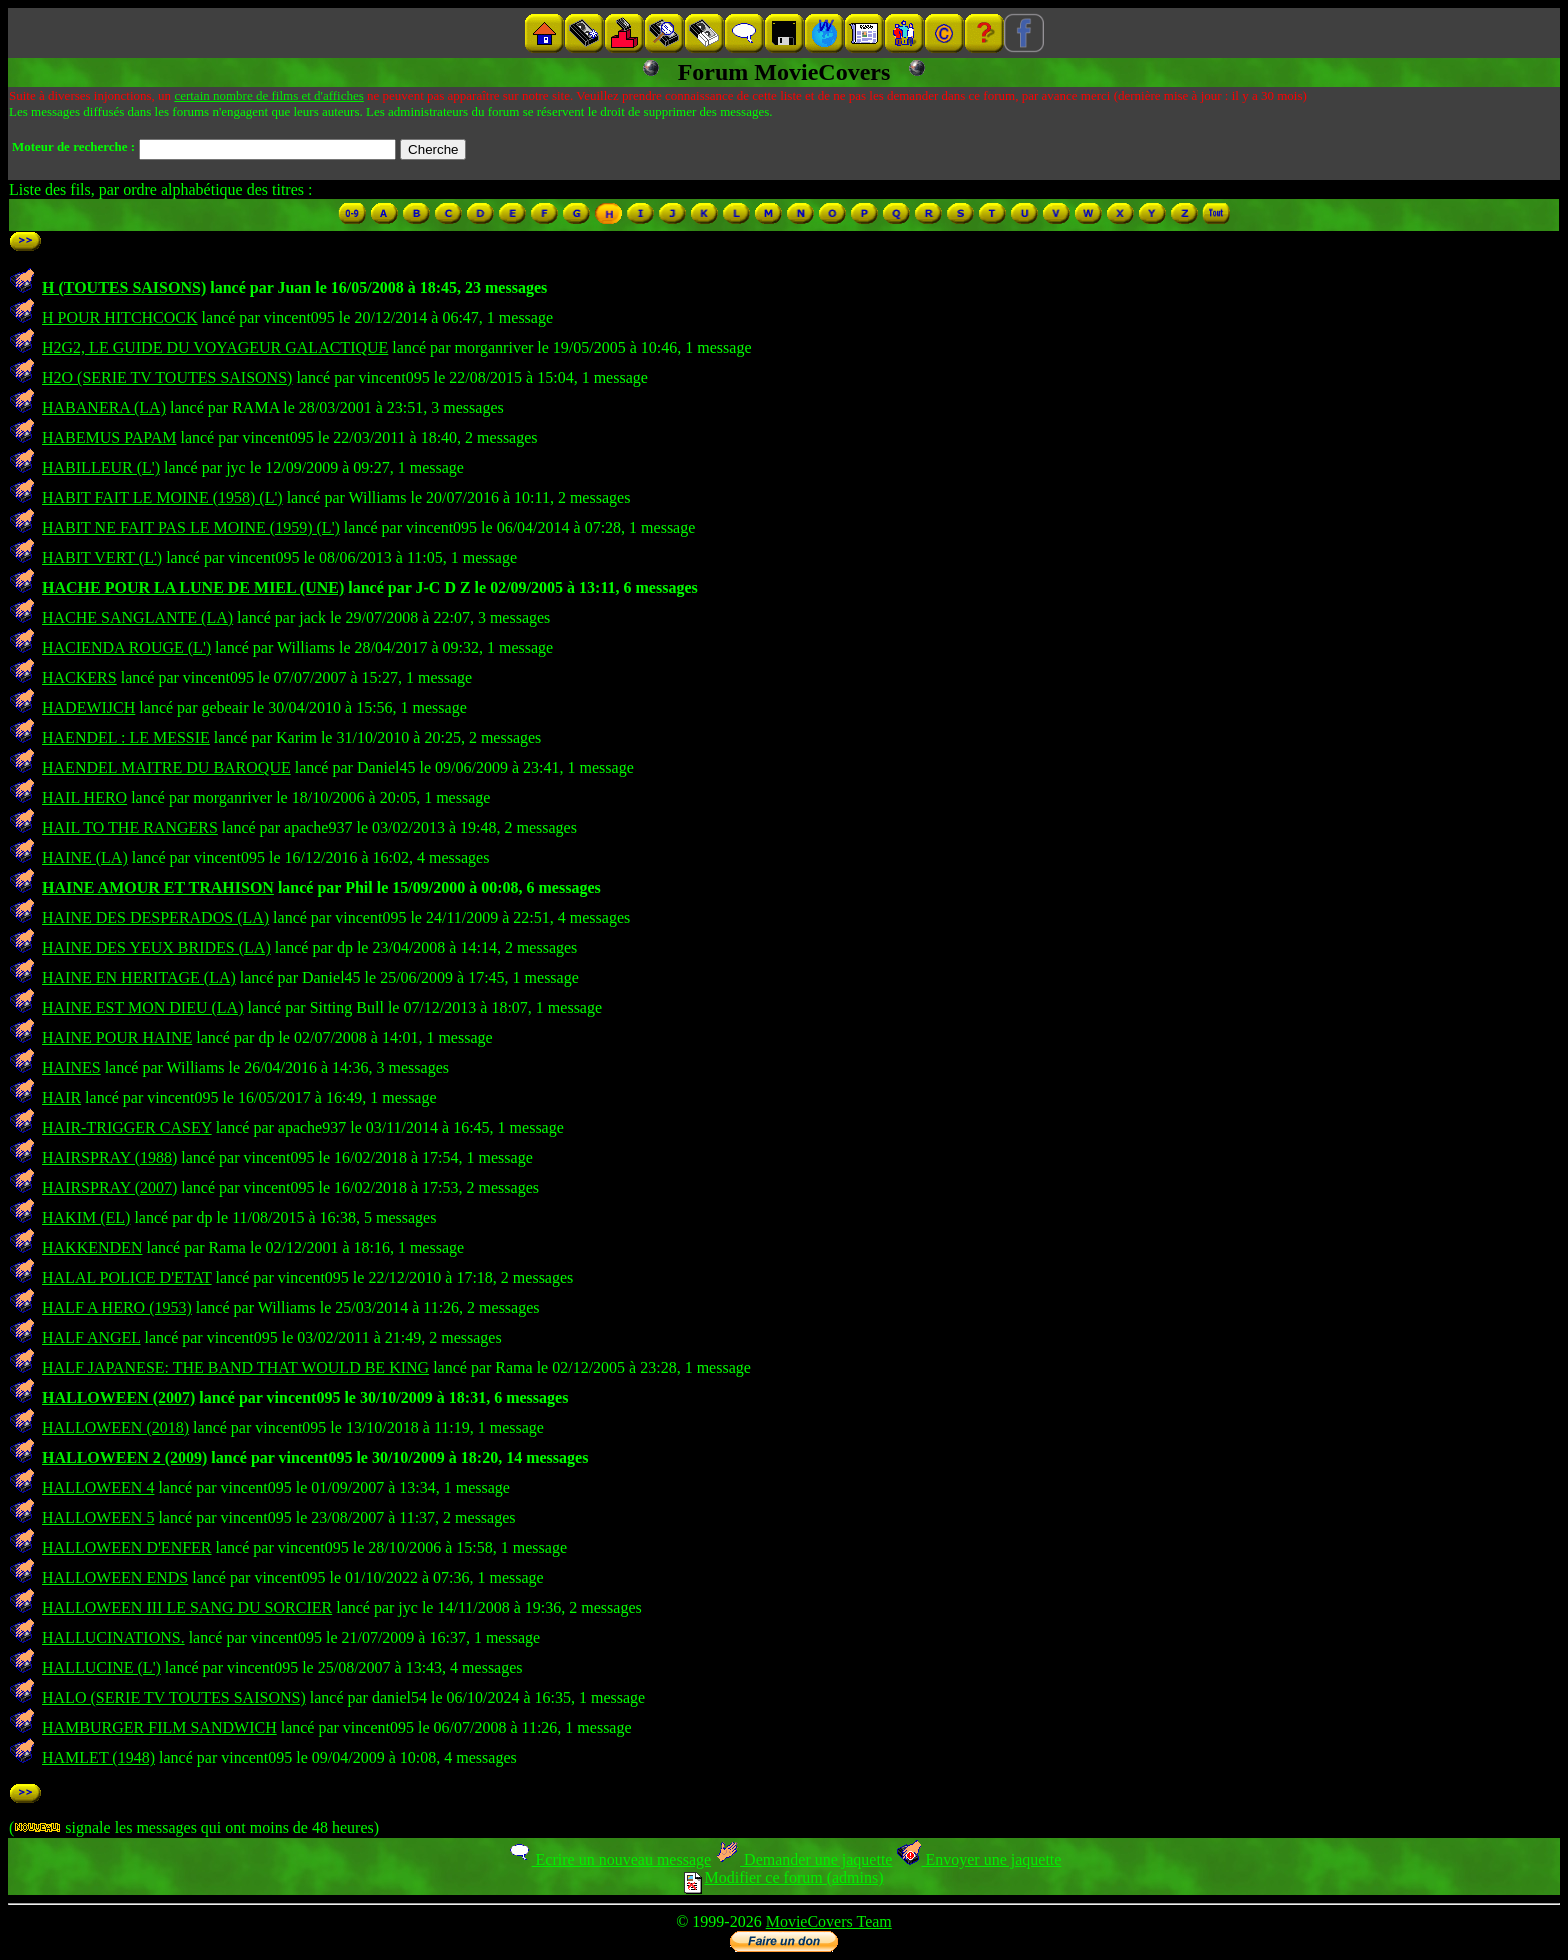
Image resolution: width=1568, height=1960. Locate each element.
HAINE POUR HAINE (117, 1037)
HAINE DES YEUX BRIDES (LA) (156, 947)
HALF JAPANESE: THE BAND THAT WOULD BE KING (235, 1367)
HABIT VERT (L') (102, 557)
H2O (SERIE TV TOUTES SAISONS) (167, 377)
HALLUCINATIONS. (113, 1637)
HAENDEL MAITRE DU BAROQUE (166, 767)
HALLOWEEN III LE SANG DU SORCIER (187, 1607)
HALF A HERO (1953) (117, 1307)
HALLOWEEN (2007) (118, 1397)
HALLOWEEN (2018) (115, 1427)
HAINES (71, 1067)
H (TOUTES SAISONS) (124, 287)
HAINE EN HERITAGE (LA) (139, 977)
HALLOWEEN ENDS (115, 1577)
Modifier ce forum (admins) (783, 1877)
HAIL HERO (84, 797)
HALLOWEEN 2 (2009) (124, 1457)
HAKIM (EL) (86, 1217)
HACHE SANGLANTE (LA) (137, 617)
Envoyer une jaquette (978, 1859)
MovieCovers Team (829, 1921)
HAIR (61, 1097)
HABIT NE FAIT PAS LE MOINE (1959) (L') (191, 527)
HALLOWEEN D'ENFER (127, 1547)
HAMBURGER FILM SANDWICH (159, 1727)
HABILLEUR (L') (101, 467)
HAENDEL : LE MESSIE (126, 737)
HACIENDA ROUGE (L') (126, 647)
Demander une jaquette (803, 1859)
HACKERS (79, 677)
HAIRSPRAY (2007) (109, 1187)
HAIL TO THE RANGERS (130, 827)
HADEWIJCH (88, 707)
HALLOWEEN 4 (98, 1487)
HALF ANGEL (91, 1337)
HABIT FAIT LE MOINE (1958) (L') (162, 497)
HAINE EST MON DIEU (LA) (142, 1007)
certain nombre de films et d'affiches (268, 95)
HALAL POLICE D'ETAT (127, 1277)
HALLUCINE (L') (101, 1667)
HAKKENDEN (92, 1247)
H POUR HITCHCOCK (120, 317)
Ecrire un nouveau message (609, 1859)
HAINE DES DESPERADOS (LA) (155, 917)
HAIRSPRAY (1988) (109, 1157)
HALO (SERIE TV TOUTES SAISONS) (174, 1697)
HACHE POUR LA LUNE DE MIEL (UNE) (193, 587)
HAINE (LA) (85, 857)
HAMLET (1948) (98, 1757)
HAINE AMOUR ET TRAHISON (158, 887)
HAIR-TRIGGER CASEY (127, 1127)
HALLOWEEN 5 (98, 1517)
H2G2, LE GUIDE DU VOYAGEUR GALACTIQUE (215, 347)
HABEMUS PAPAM (109, 437)
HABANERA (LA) (104, 407)
